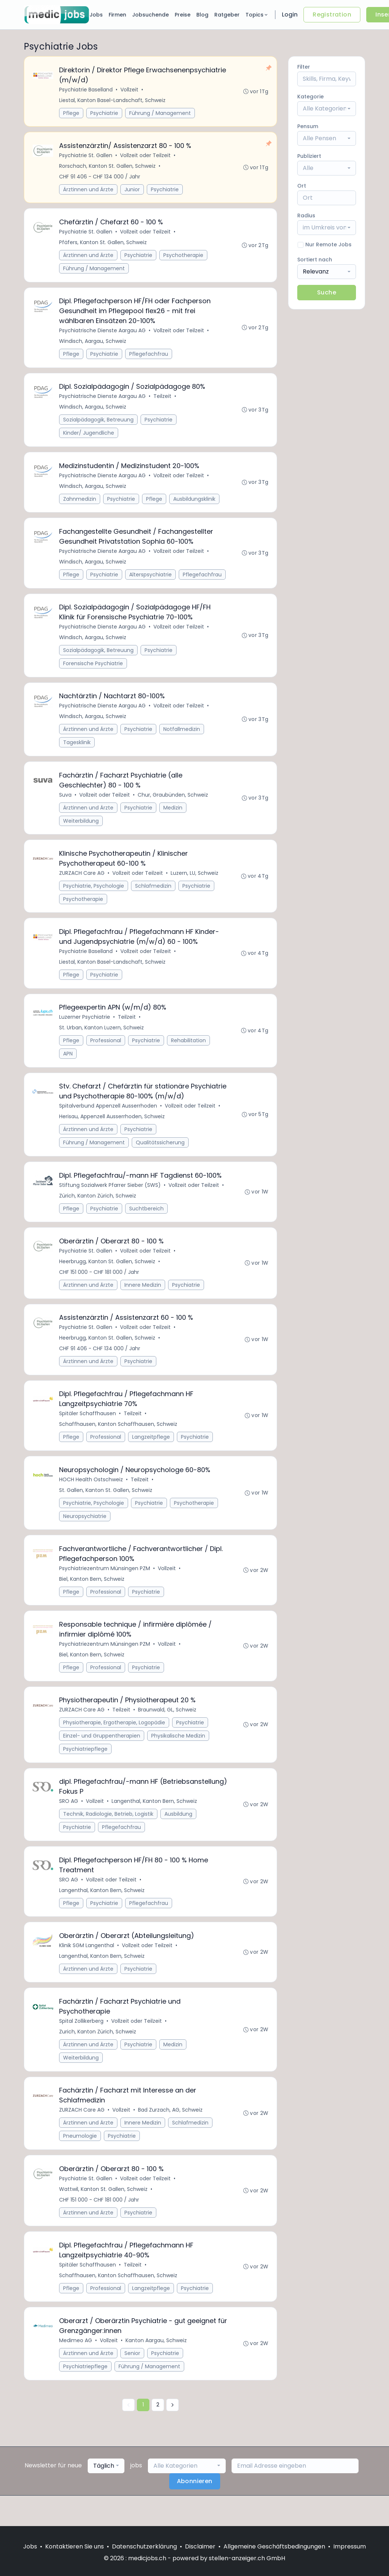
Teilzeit (163, 401)
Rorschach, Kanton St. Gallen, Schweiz (107, 167)
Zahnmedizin (80, 504)
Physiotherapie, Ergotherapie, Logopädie (114, 1744)
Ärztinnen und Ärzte (88, 191)
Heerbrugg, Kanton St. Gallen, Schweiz (107, 1277)
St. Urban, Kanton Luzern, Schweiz (101, 1040)
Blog (202, 14)
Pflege (71, 113)
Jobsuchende (150, 14)
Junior (132, 191)
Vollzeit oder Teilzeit (145, 156)
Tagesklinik (77, 751)
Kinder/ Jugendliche (88, 437)
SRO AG (69, 1824)
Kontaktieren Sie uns (74, 2546)
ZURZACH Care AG (82, 883)
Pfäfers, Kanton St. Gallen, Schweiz (103, 245)
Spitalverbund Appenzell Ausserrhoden (108, 1119)
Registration (332, 14)
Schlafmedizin (153, 896)
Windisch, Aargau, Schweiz (93, 344)
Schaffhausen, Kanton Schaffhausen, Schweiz (118, 1442)
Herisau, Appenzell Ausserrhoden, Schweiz (112, 1130)
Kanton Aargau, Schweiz (156, 2370)
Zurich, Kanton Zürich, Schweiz (98, 2057)
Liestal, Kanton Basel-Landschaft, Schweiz (112, 100)
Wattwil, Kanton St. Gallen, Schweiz (103, 2217)
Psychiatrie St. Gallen (86, 156)
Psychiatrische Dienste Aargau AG (102, 334)
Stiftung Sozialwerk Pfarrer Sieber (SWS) (110, 1199)
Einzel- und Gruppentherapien (102, 1757)
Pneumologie (80, 2163)
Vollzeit (130, 90)
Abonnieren (194, 2511)
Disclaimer (200, 2546)
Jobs (96, 14)
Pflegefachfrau (149, 357)
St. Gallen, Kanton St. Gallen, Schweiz (106, 1508)
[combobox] (326, 108)
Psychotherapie (184, 257)
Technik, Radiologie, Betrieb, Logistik (108, 1837)
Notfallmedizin (182, 738)
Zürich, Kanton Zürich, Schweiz (98, 1210)
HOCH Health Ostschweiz (91, 1498)
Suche (326, 292)
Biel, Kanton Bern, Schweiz (92, 1598)
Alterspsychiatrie (151, 581)
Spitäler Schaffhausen (87, 1431)
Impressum (349, 2546)
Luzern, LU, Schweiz (195, 883)
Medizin (173, 817)
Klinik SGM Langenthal (86, 1970)
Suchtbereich (147, 1223)
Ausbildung (179, 1837)
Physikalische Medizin (179, 1757)
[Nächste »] (172, 2435)
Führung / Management (160, 113)
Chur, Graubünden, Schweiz (173, 804)
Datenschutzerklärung (144, 2546)
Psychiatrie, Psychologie (93, 896)
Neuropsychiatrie (85, 1535)
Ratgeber (227, 14)
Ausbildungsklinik (195, 504)
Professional (106, 1053)
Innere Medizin (143, 1300)
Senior (133, 2383)
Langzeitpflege (151, 1455)
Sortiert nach (314, 259)
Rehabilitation (188, 1053)
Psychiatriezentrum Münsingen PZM (104, 1588)
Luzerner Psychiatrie (84, 1029)
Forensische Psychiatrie (93, 671)
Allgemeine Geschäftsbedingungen (274, 2546)
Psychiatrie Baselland (86, 90)
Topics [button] (257, 14)
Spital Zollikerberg (81, 2047)
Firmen (117, 14)
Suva (65, 804)
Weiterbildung (81, 830)
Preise (182, 14)
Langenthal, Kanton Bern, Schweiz (154, 1824)
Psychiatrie (105, 113)
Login (290, 14)
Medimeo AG (75, 2370)
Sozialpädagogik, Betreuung (98, 424)
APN (68, 1066)
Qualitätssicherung (160, 1156)
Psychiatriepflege (85, 1771)
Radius (306, 215)
